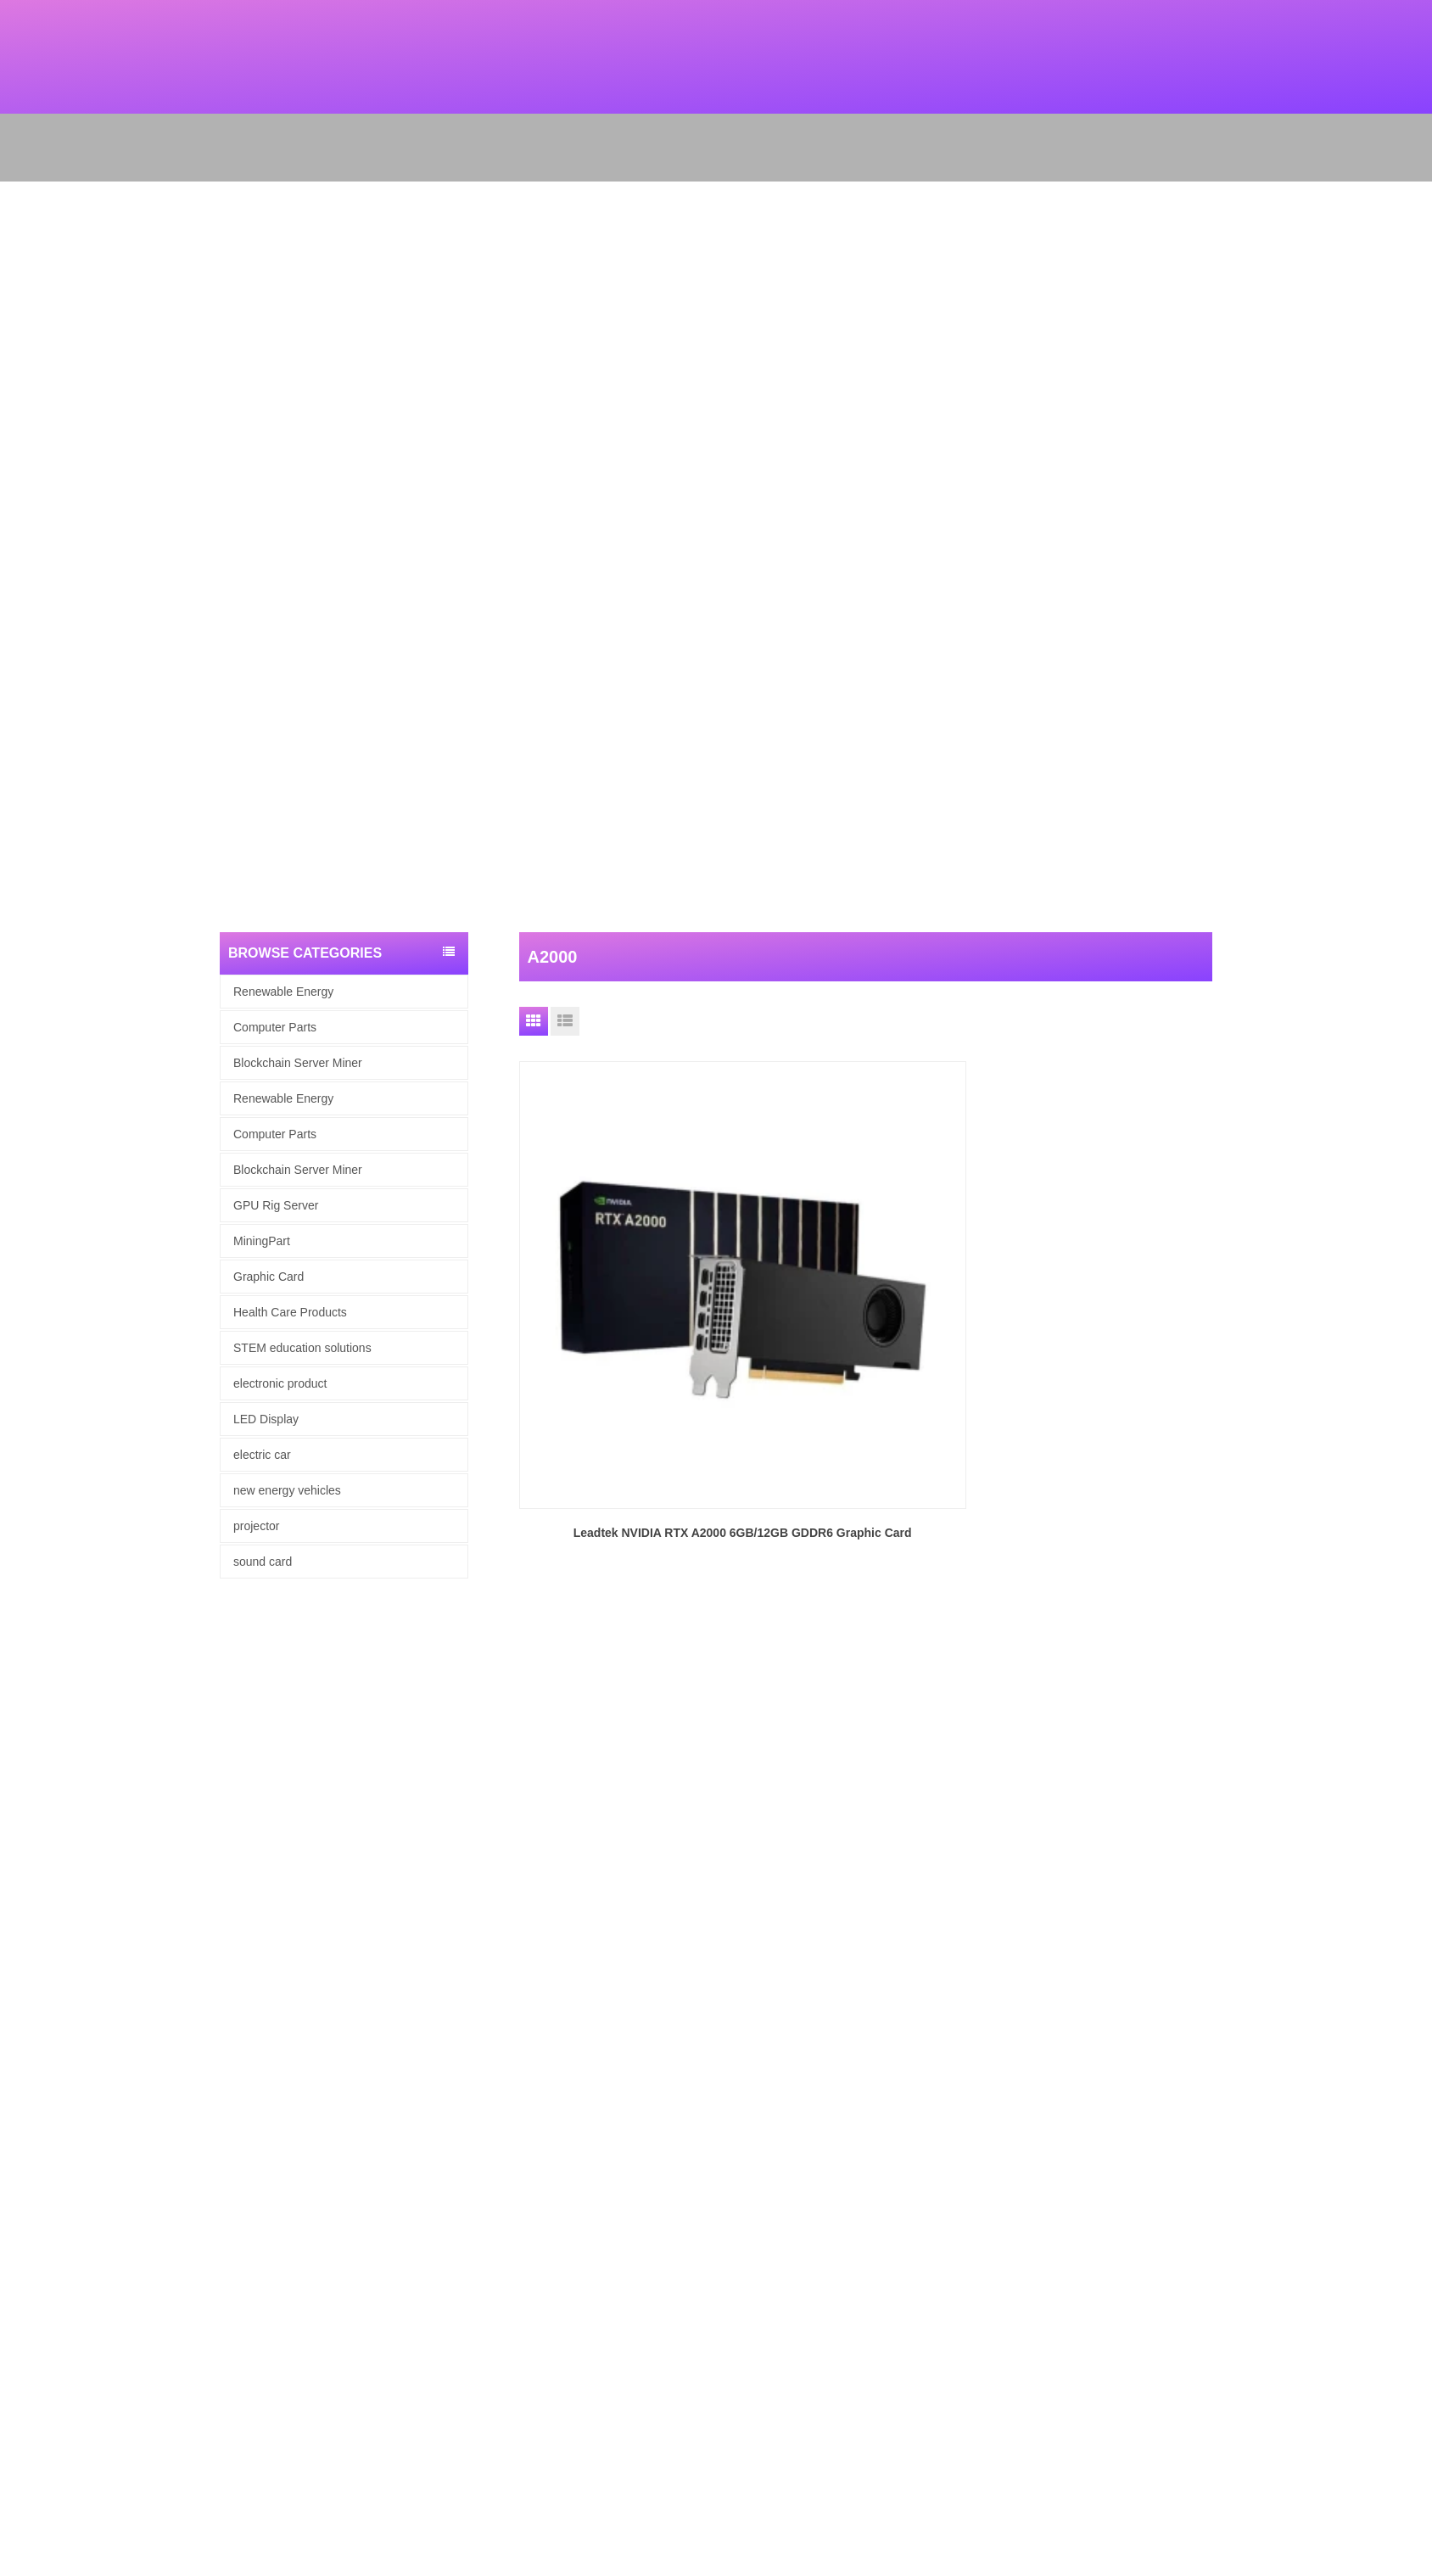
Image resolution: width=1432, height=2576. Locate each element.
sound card (262, 1561)
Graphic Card (268, 1276)
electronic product (280, 1383)
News (14, 2170)
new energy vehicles (287, 1490)
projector (256, 1526)
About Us (22, 2126)
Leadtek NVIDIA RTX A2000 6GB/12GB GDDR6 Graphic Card (628, 1316)
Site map (21, 2192)
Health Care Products (290, 1312)
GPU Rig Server (275, 1205)
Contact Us (27, 2214)
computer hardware (47, 2258)
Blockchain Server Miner (297, 1063)
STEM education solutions (302, 1348)
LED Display (266, 1419)
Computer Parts (274, 1027)
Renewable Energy (283, 991)
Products (21, 2148)
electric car (262, 1454)
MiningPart (261, 1241)
